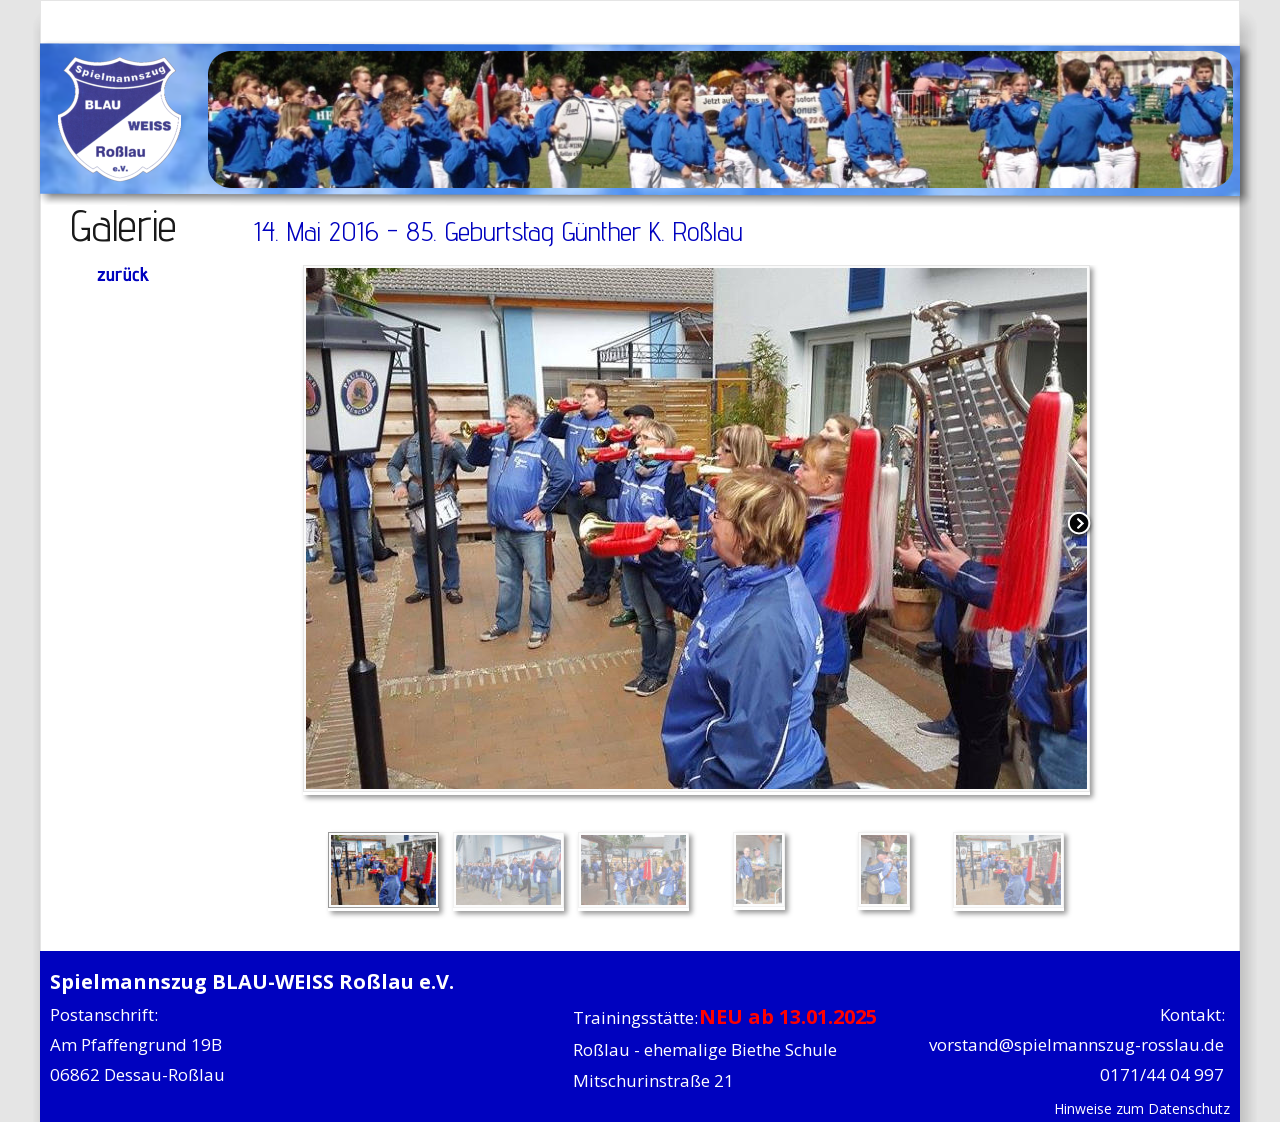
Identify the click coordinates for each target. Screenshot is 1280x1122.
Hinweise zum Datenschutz (1142, 1108)
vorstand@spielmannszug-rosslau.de (1076, 1044)
